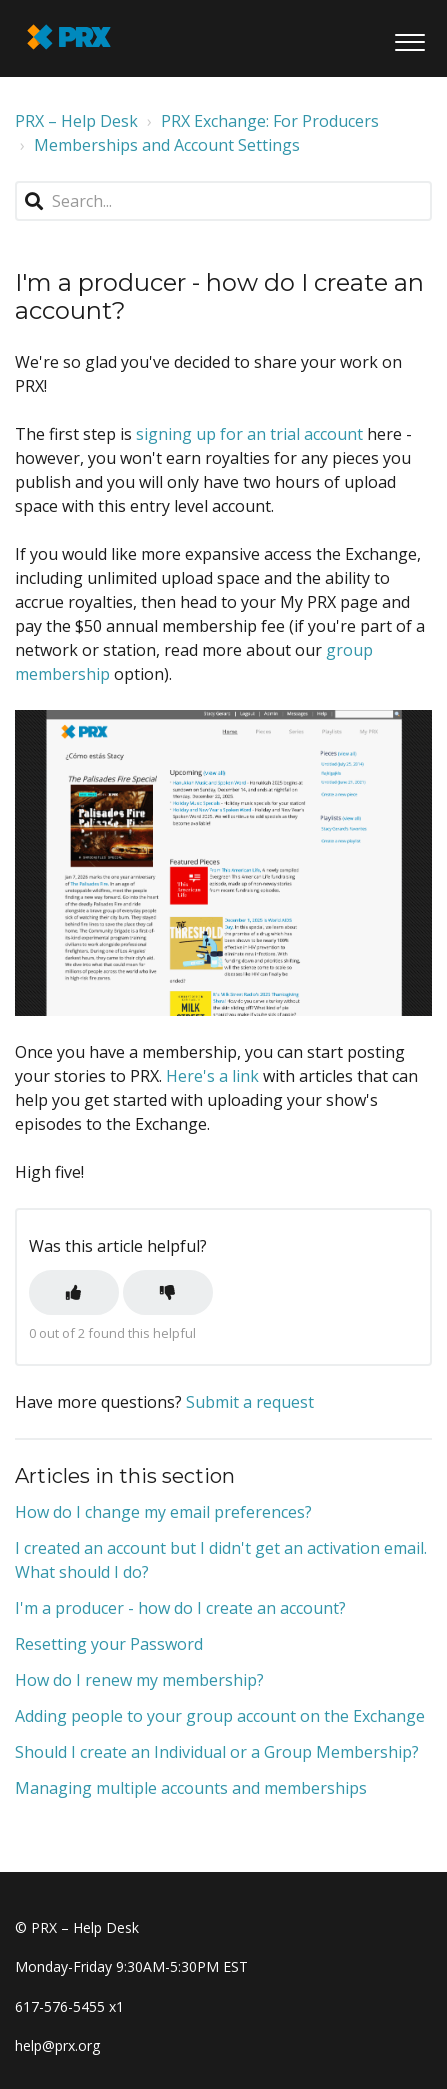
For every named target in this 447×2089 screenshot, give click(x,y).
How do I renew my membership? (139, 1680)
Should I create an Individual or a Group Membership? (217, 1752)
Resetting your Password (109, 1644)
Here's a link (212, 1076)
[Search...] (223, 201)
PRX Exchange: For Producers (270, 121)
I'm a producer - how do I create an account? (180, 1608)
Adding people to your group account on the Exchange (220, 1716)
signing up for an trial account (251, 434)
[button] (409, 38)
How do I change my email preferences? (163, 1512)
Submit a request (250, 1402)
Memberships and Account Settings (167, 145)
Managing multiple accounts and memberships (191, 1788)
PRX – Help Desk (76, 121)
